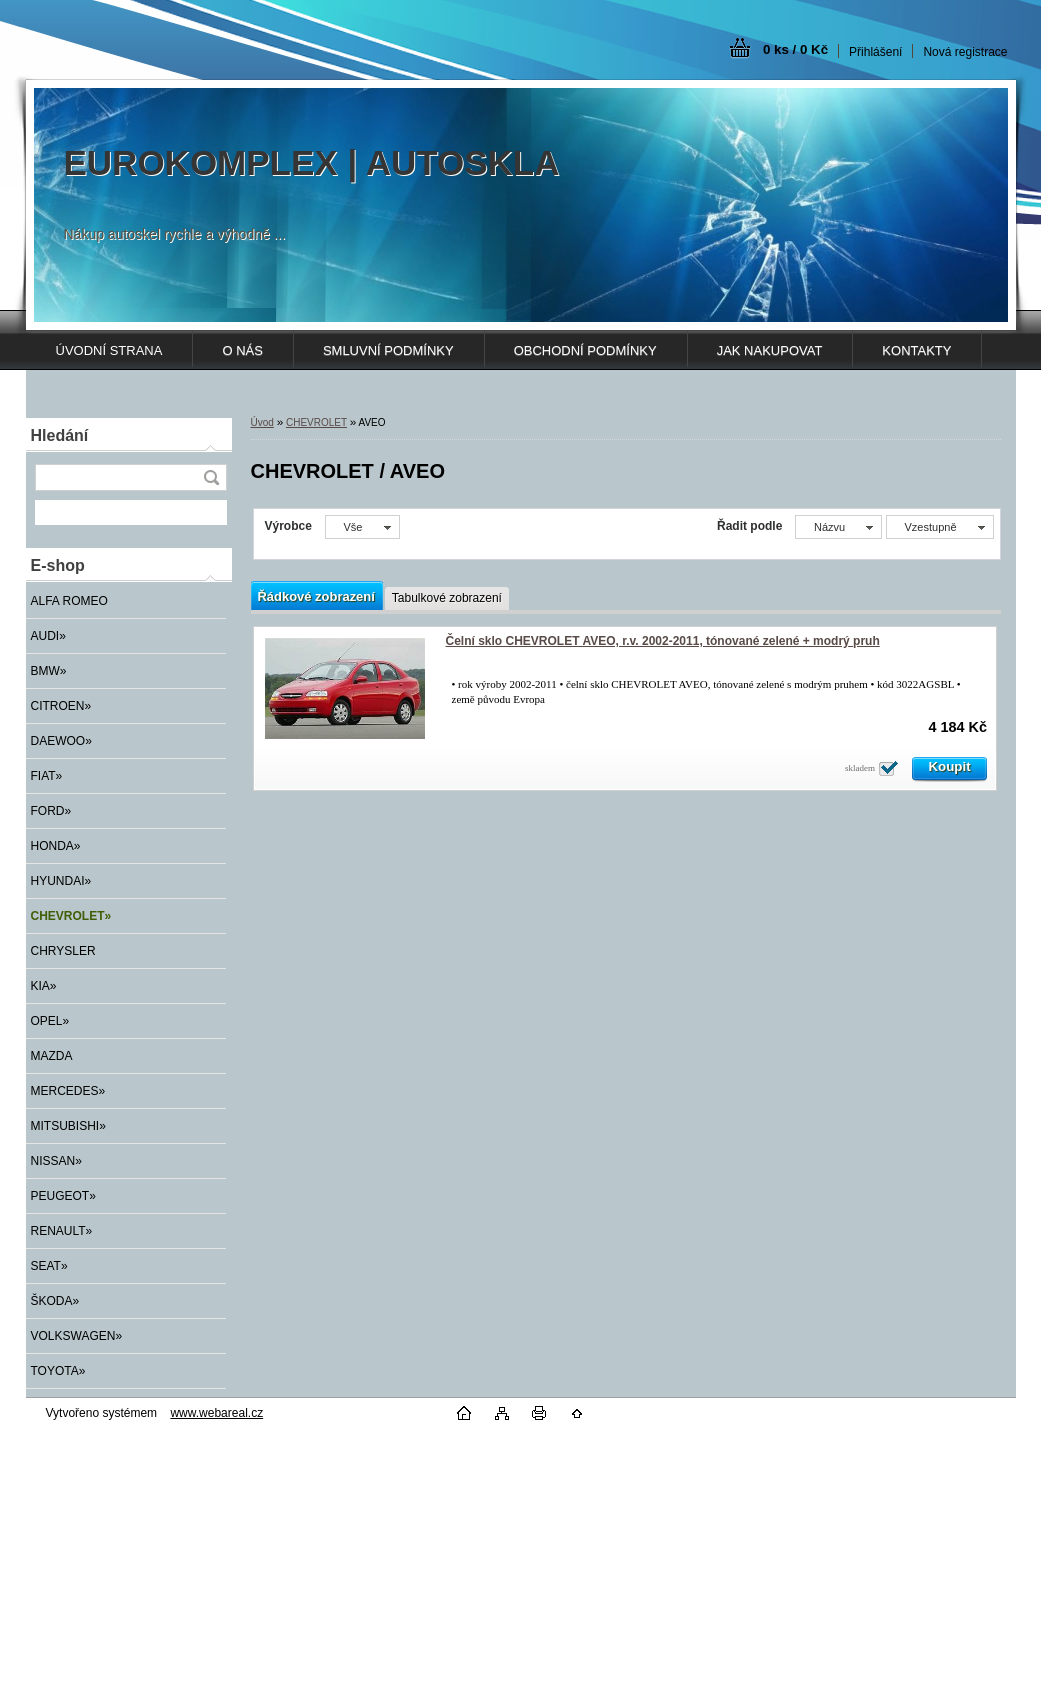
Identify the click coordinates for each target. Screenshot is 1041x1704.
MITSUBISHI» (68, 1126)
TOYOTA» (58, 1371)
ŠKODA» (55, 1301)
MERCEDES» (68, 1091)
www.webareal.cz (216, 1413)
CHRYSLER (63, 951)
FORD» (51, 811)
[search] (211, 477)
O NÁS (242, 350)
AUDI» (48, 636)
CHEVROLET (316, 422)
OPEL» (50, 1021)
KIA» (44, 986)
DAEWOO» (61, 741)
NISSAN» (56, 1161)
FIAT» (47, 776)
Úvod (262, 422)
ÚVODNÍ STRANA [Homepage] (109, 350)
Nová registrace (965, 52)
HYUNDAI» (61, 881)
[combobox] (838, 527)
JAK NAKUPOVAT (770, 350)
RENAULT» (62, 1231)
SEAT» (49, 1266)
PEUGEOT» (63, 1196)
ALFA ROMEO (69, 601)
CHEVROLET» (71, 916)
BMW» (49, 671)
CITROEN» (61, 706)
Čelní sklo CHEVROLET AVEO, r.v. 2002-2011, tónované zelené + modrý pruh (663, 641)
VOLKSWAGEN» (77, 1336)
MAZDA (52, 1056)
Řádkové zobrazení (316, 596)
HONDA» (56, 846)
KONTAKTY (916, 350)
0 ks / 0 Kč (795, 49)
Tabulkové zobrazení (447, 598)
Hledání (60, 435)
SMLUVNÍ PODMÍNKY (388, 350)
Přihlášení (875, 52)
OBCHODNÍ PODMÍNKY (585, 350)
